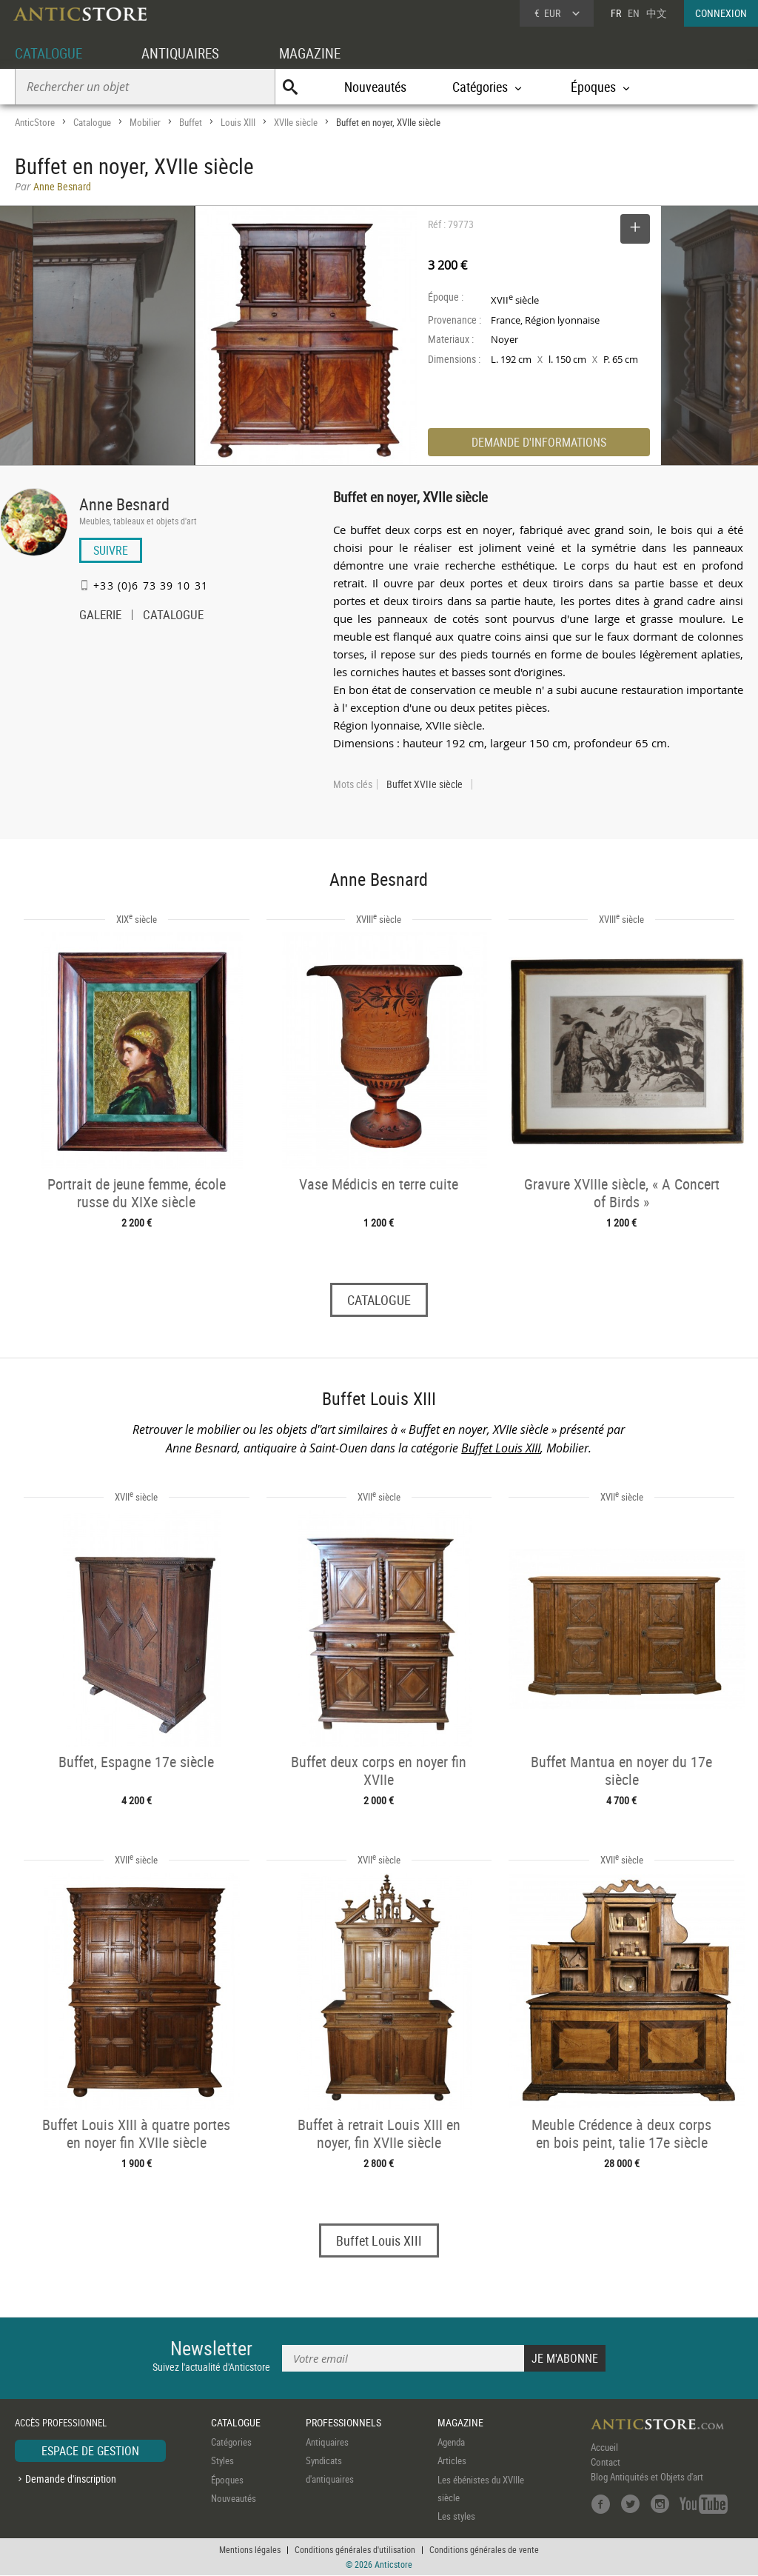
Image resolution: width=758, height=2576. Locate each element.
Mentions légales (250, 2550)
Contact (605, 2462)
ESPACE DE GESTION (90, 2451)
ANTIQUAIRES (186, 53)
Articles (451, 2461)
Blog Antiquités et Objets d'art (647, 2476)
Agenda (451, 2442)
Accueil (604, 2447)
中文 (656, 13)
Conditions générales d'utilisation (355, 2550)
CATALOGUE (51, 53)
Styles (222, 2461)
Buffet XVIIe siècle (424, 784)
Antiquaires (327, 2442)
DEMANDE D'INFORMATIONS (539, 442)
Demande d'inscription (70, 2479)
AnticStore (35, 122)
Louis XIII (238, 122)
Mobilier (145, 122)
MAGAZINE (319, 53)
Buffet (190, 122)
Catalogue (92, 122)
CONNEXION (721, 13)
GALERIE (100, 616)
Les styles (456, 2516)
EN (634, 13)
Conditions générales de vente (484, 2550)
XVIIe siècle (296, 122)
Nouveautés (375, 87)
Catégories (231, 2442)
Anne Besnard (124, 504)
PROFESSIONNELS (343, 2423)
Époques (227, 2479)
